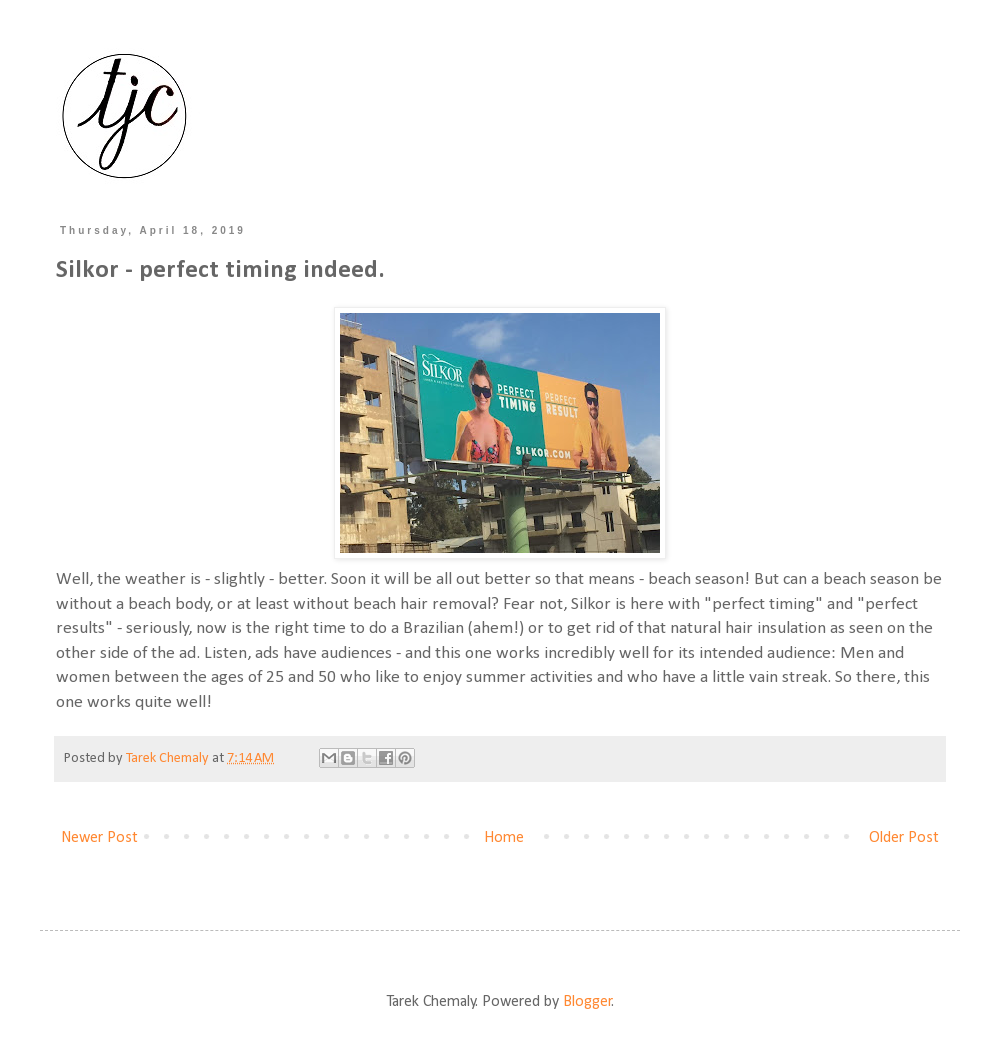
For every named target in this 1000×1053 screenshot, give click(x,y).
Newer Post (99, 838)
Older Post (904, 838)
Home (504, 838)
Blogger (587, 1002)
